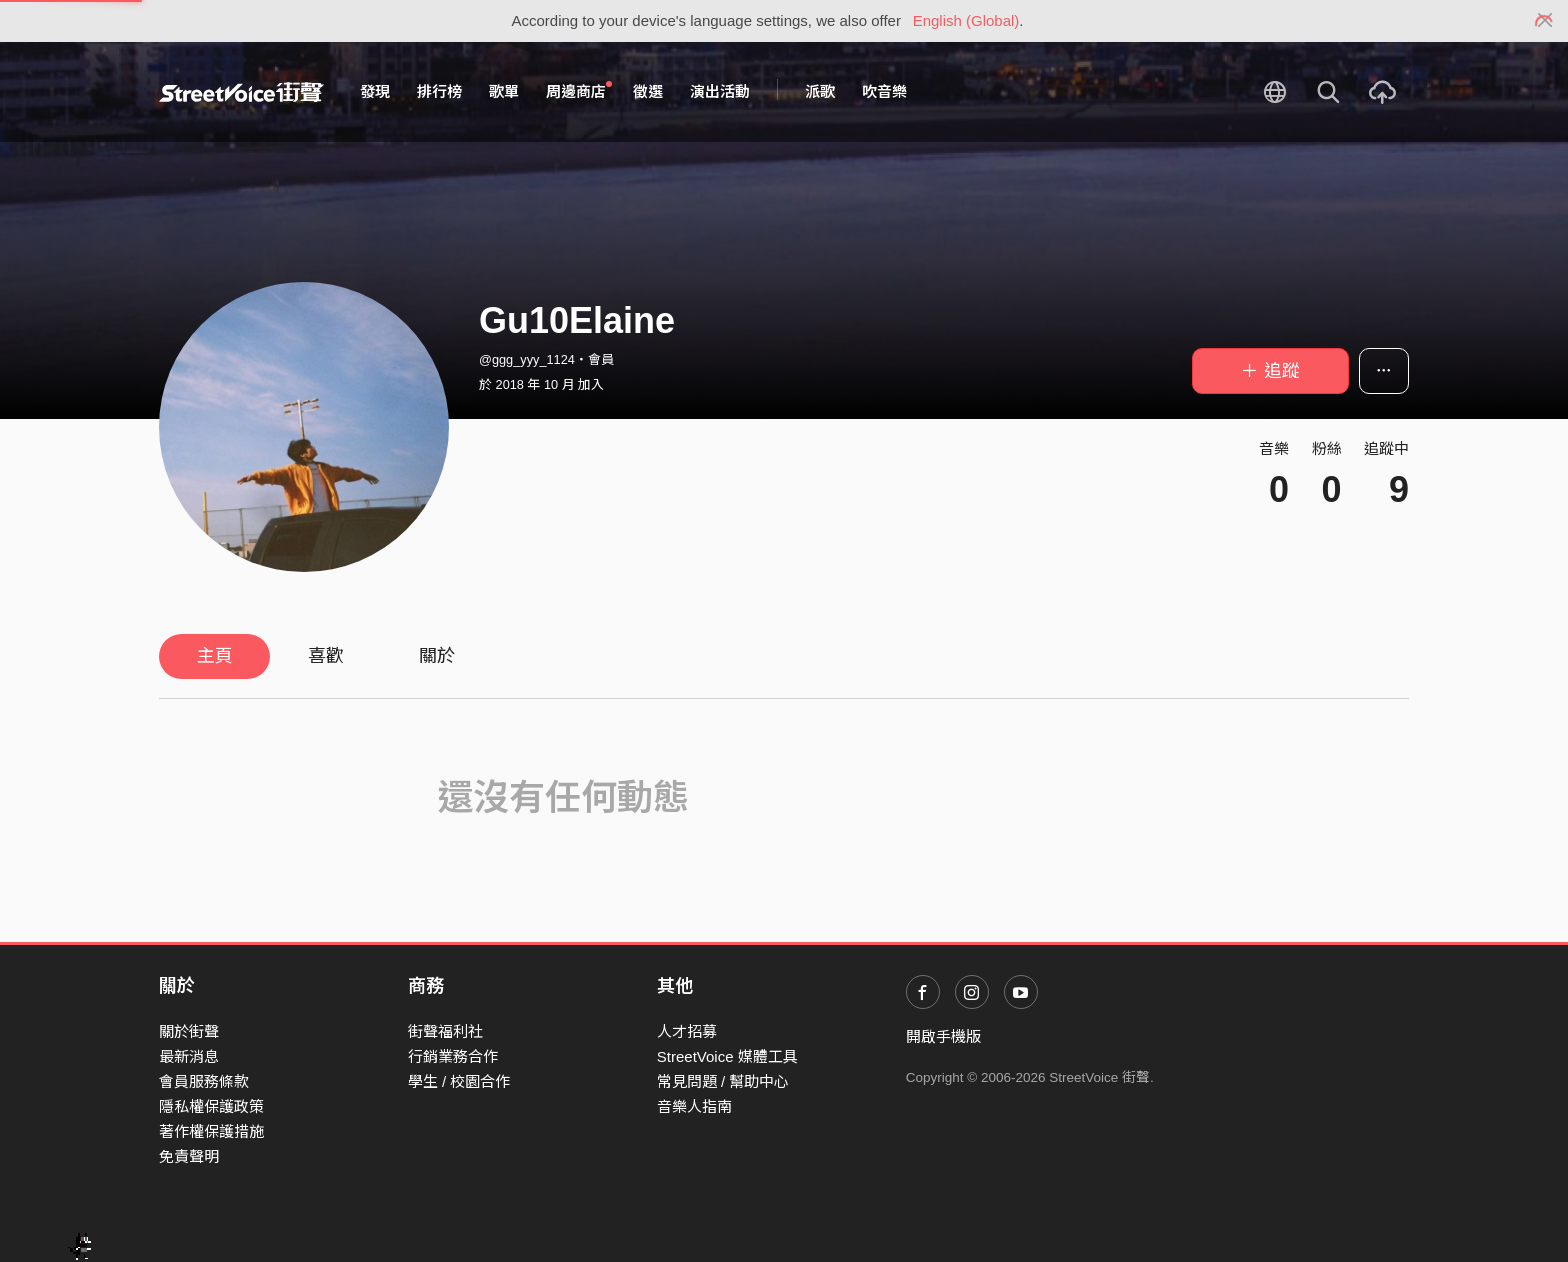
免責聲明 (189, 1156)
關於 (437, 656)
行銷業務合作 (453, 1056)
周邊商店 (579, 91)
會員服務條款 (204, 1081)
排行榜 (439, 91)
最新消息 (189, 1056)
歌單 (504, 91)
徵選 (648, 91)
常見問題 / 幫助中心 (723, 1081)
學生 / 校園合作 (459, 1081)
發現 (375, 91)
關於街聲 (189, 1031)
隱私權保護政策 (211, 1106)
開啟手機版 (943, 1036)
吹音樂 (884, 91)
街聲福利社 (445, 1031)
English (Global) (966, 20)
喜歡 (326, 656)
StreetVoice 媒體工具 (727, 1056)
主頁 (215, 656)
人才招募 (687, 1031)
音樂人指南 (694, 1106)
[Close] (1545, 21)
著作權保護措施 (211, 1131)
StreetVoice (241, 92)
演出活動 (720, 91)
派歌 (820, 91)
